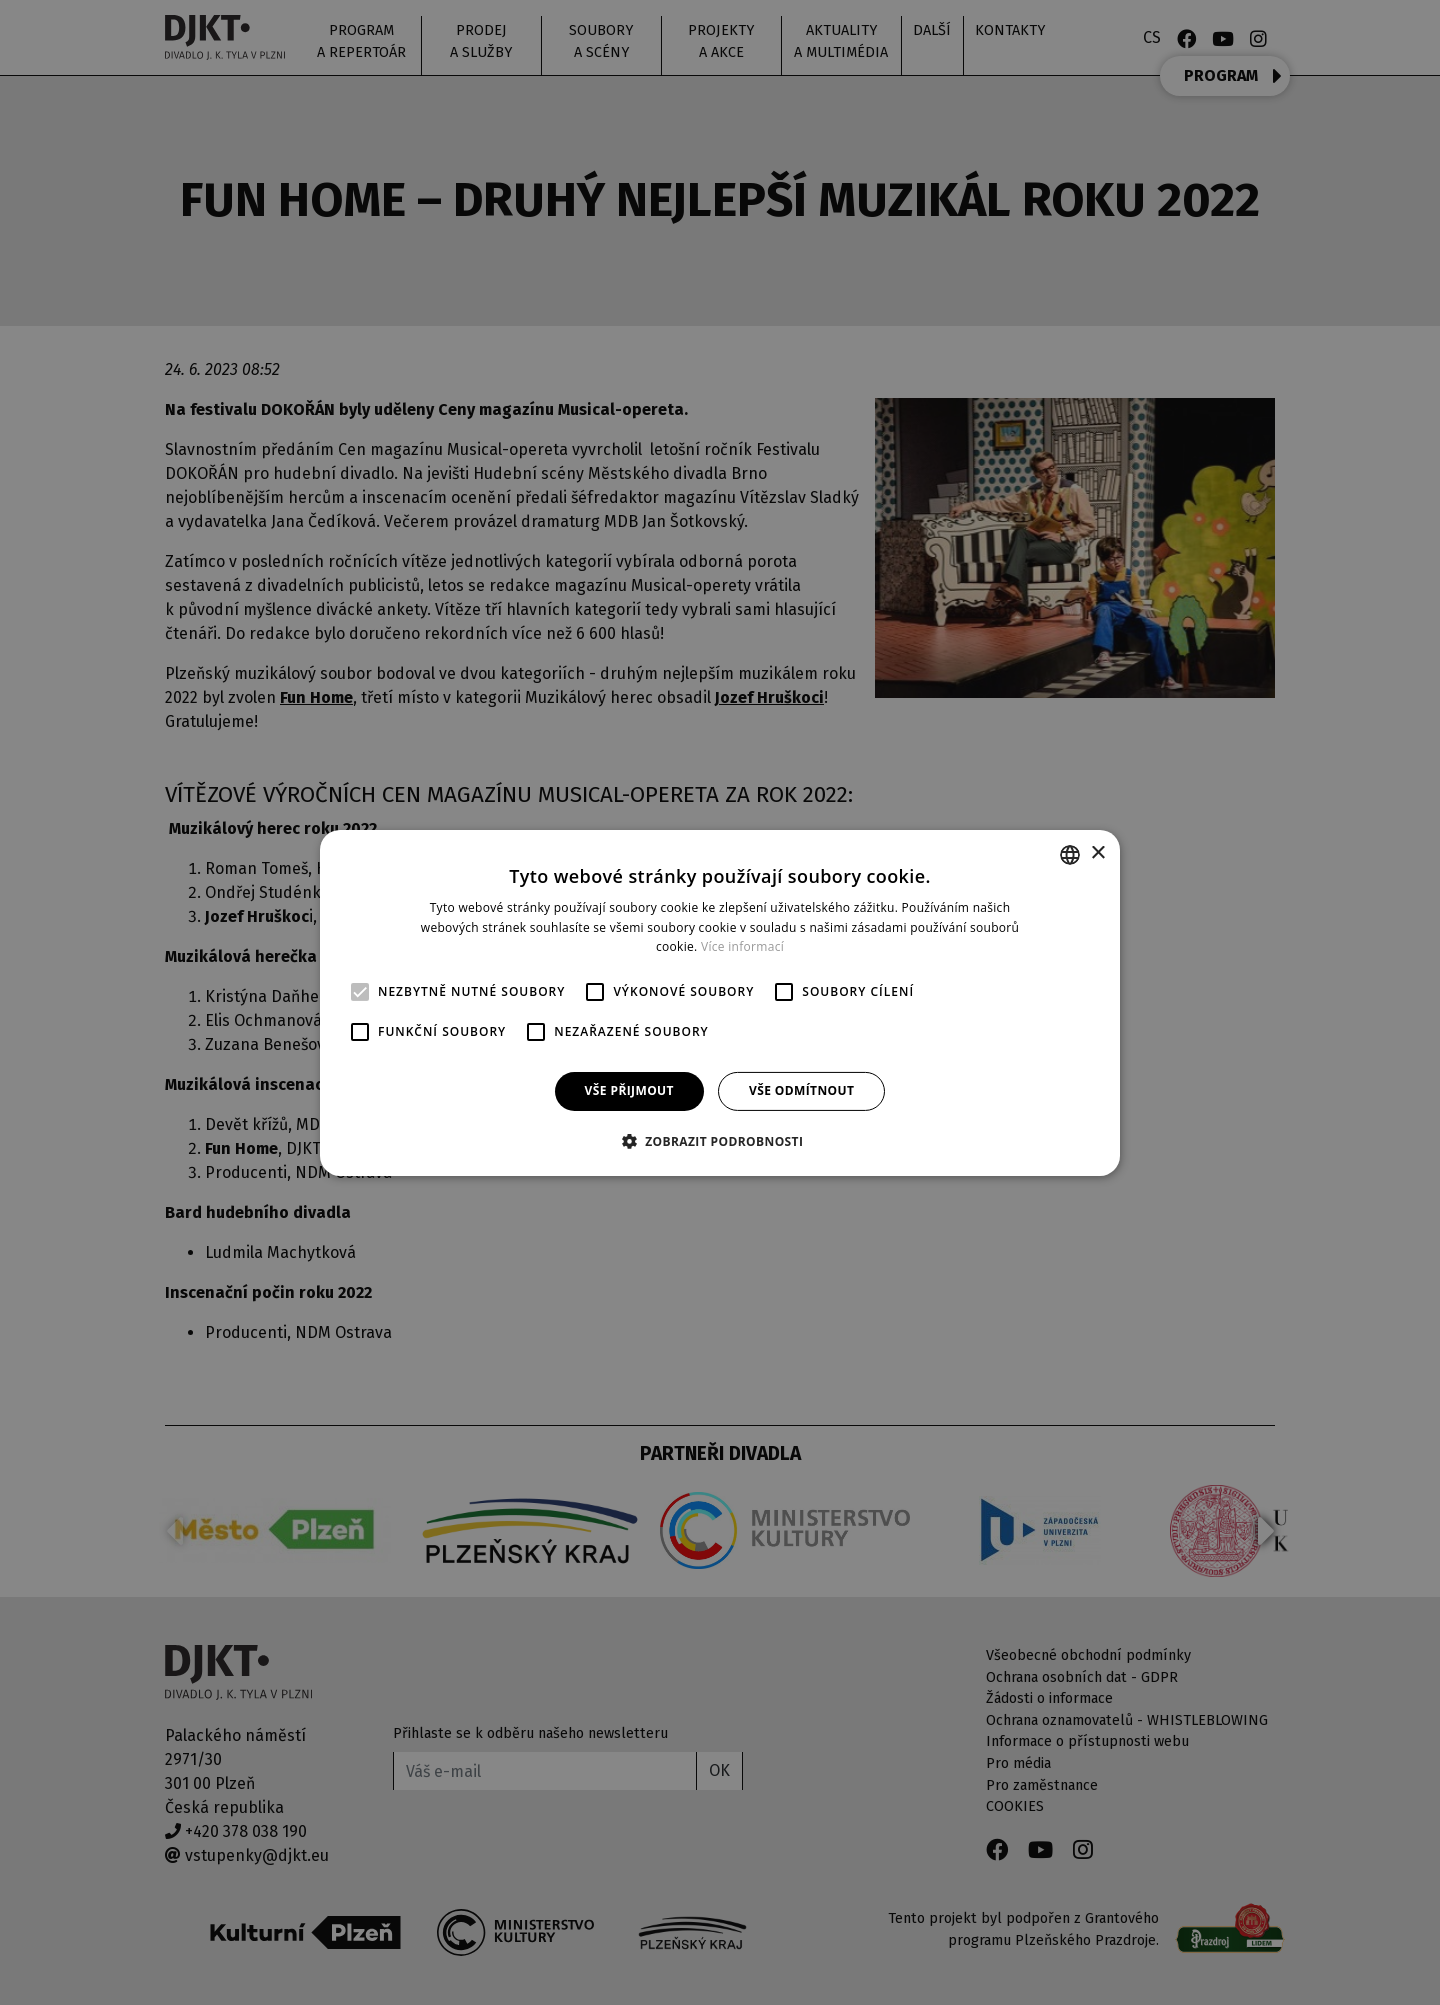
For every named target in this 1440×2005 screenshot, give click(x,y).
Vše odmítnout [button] (801, 1090)
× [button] (1097, 853)
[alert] (720, 1002)
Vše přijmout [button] (629, 1090)
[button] (720, 1141)
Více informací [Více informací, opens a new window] (742, 946)
